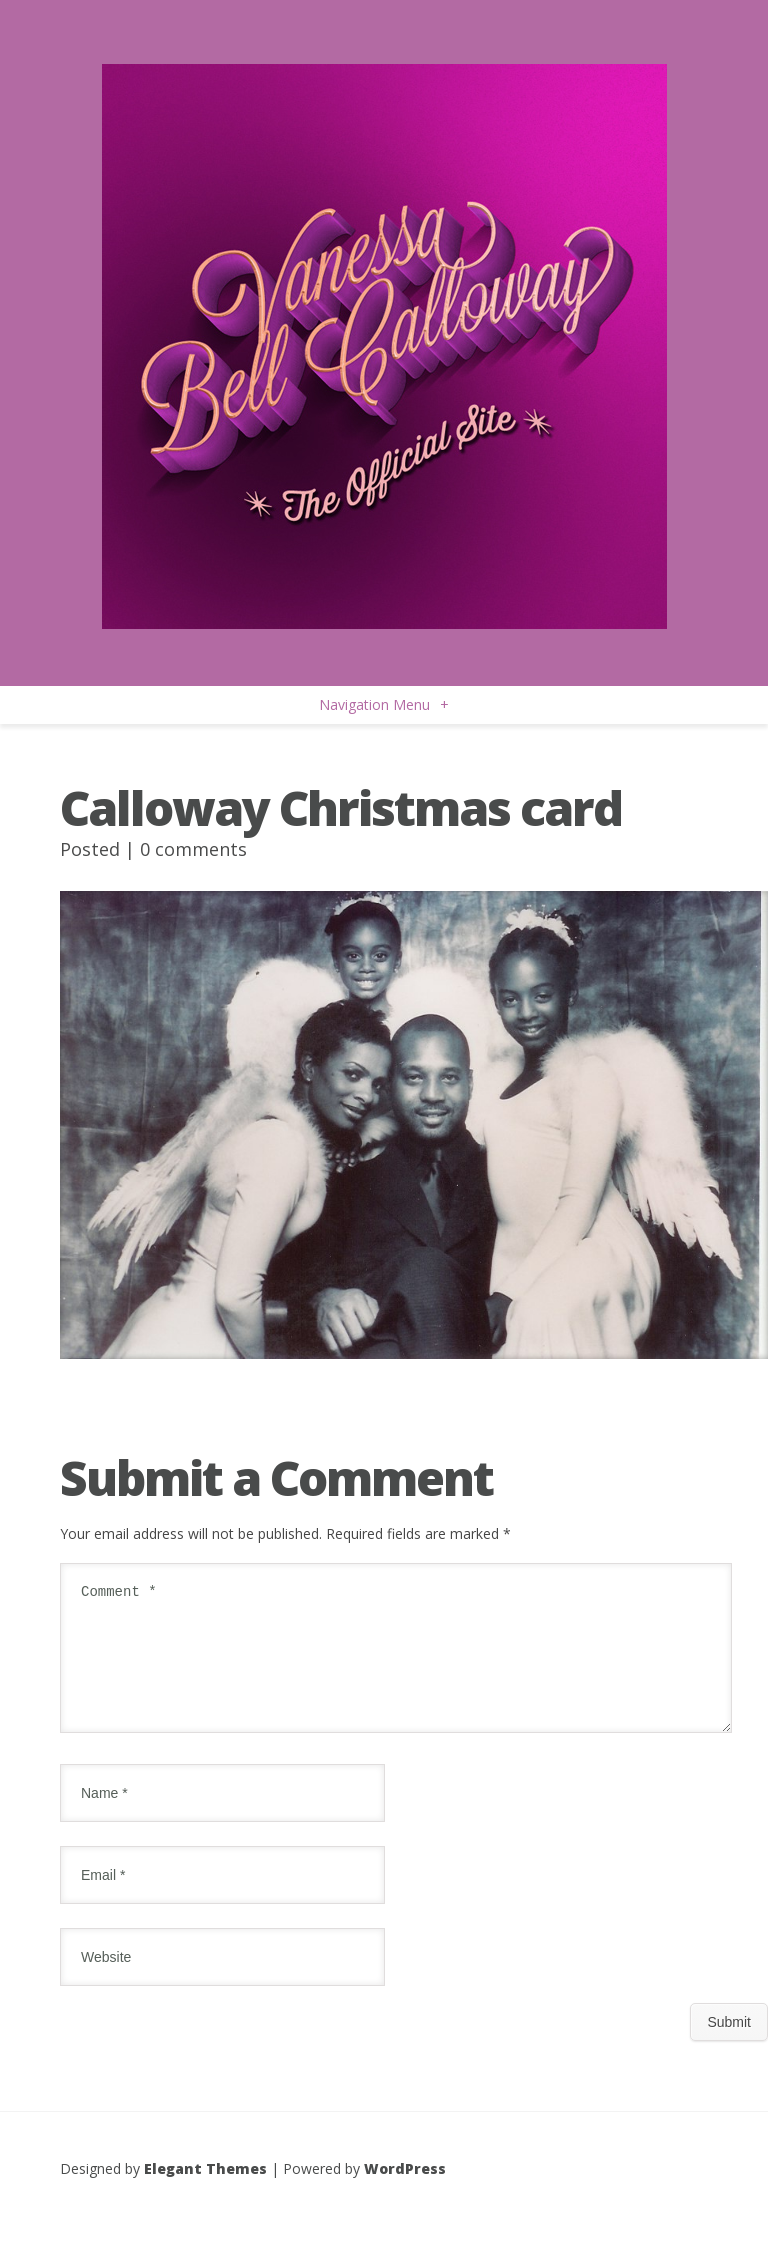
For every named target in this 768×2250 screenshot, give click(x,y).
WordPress (405, 2192)
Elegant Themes (205, 2192)
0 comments (193, 849)
